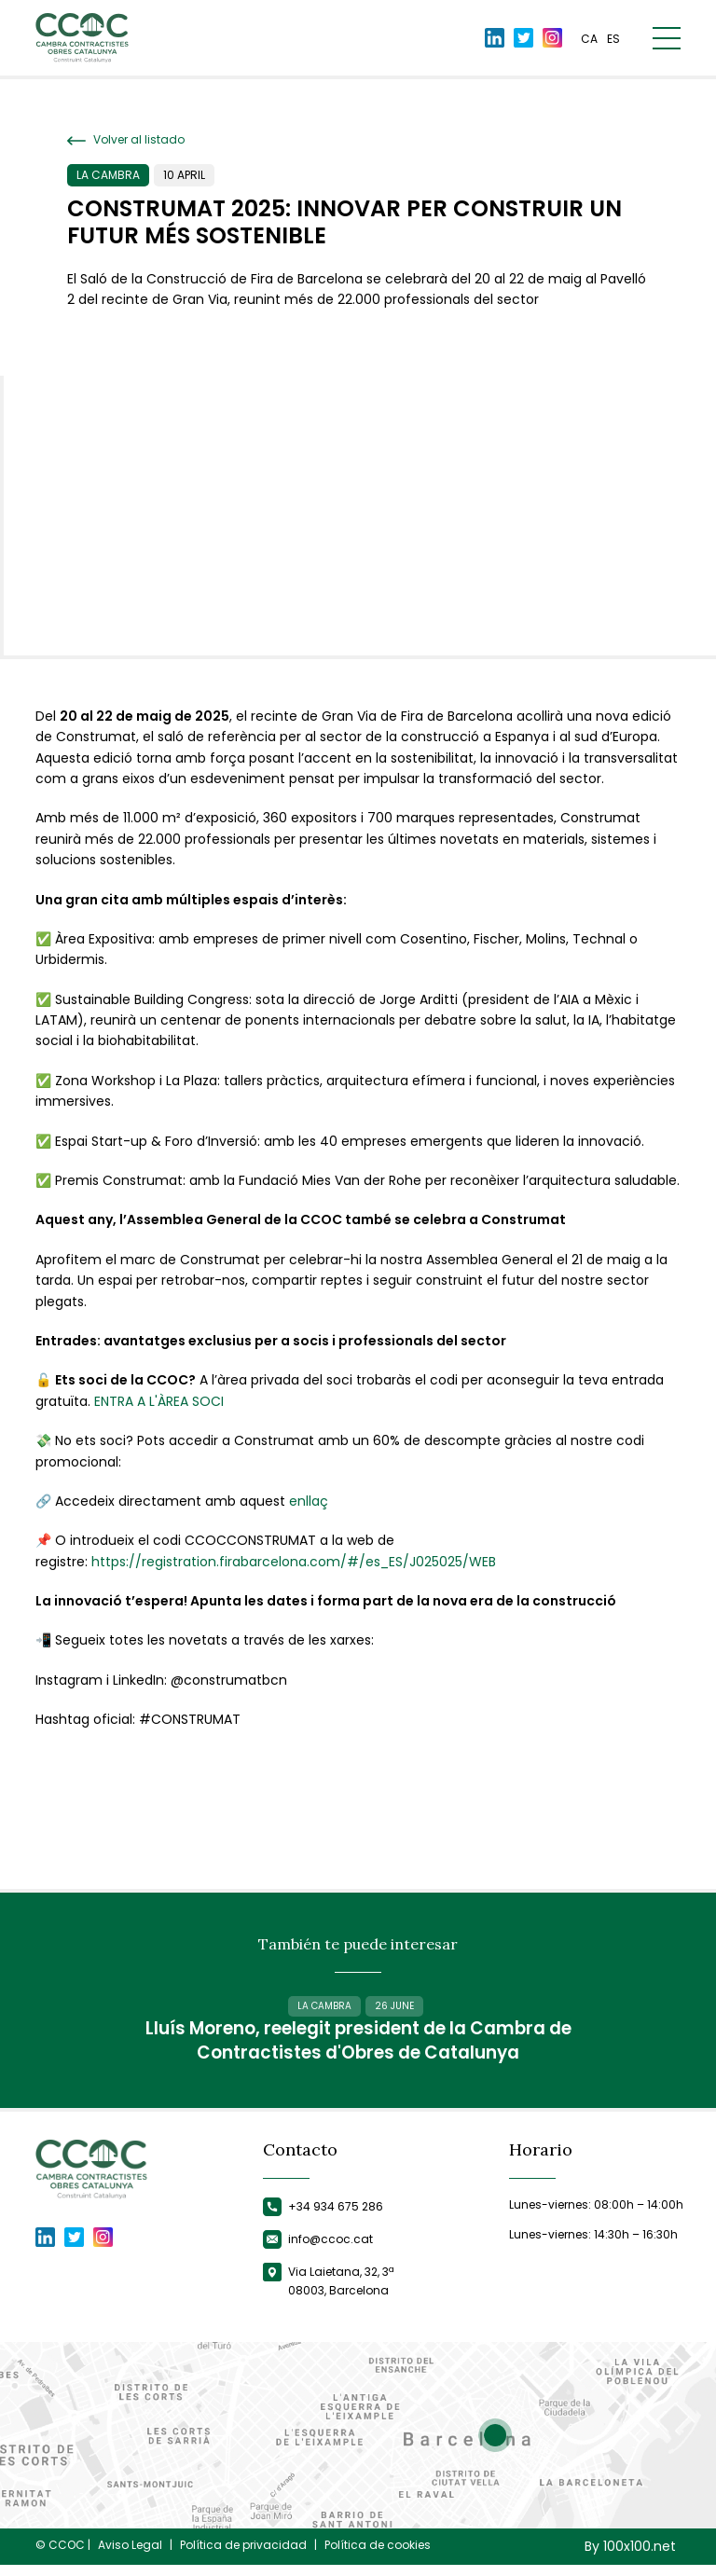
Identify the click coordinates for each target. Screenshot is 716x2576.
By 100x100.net (630, 2558)
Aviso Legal (130, 2556)
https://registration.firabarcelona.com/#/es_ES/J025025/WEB (293, 1561)
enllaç (308, 1501)
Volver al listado (126, 139)
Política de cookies (377, 2556)
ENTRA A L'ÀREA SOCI (159, 1401)
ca (589, 40)
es (613, 40)
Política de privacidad (243, 2556)
